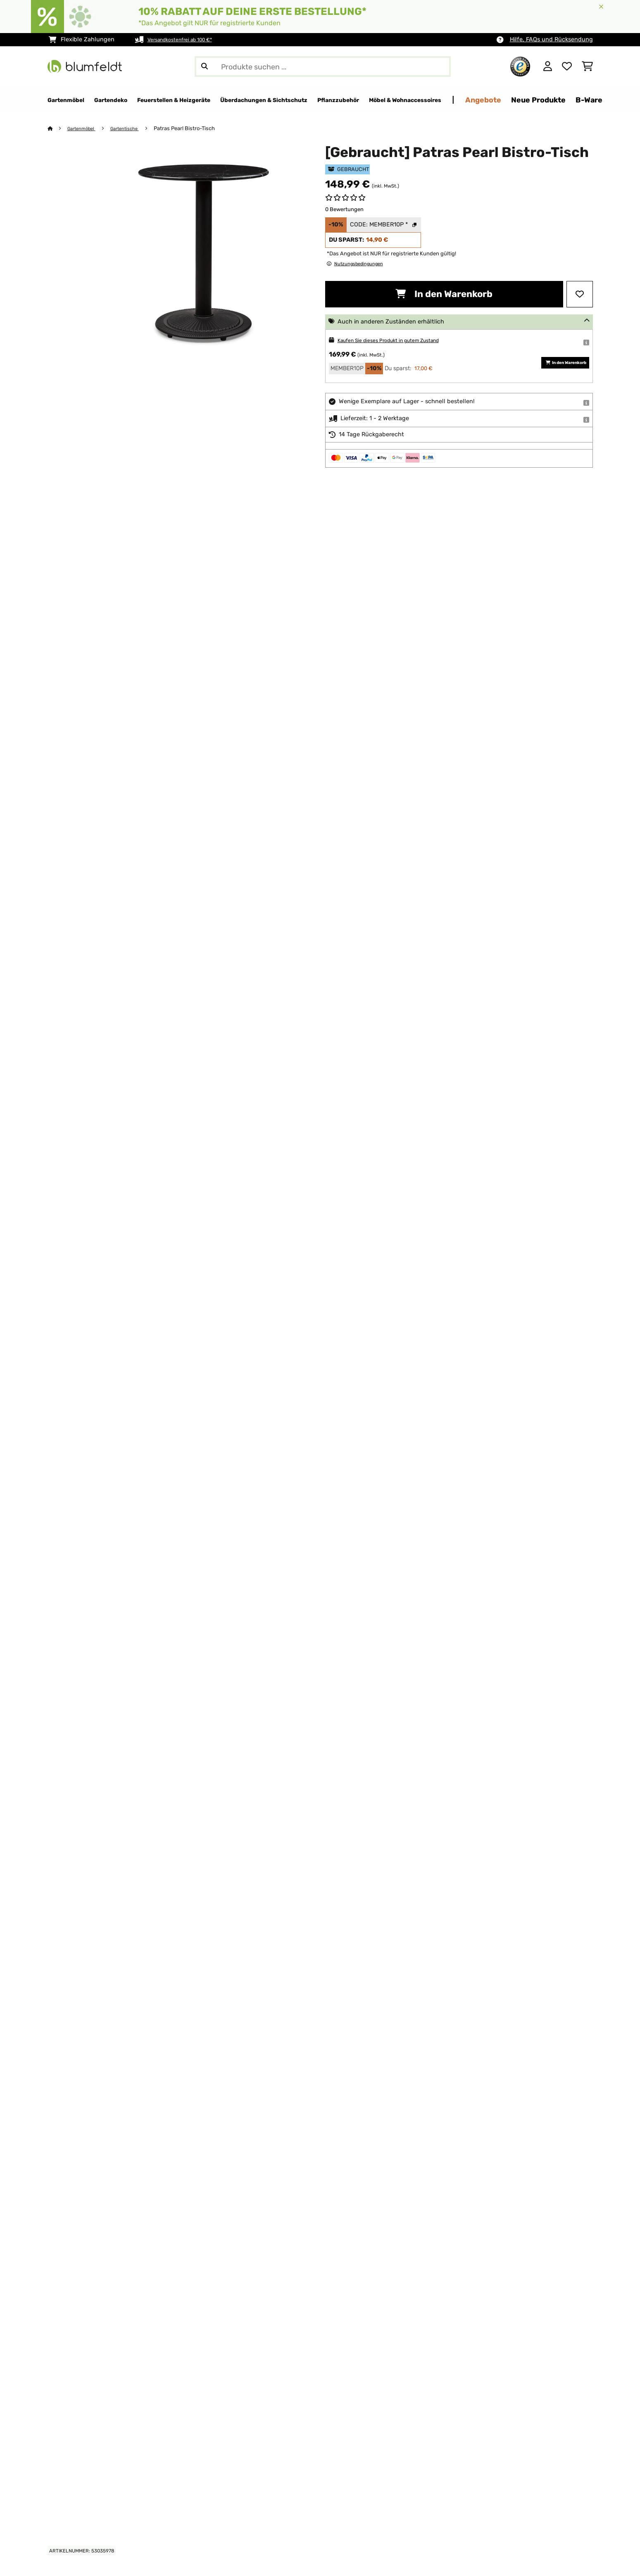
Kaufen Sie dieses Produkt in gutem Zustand (400, 340)
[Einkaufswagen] (587, 66)
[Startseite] (58, 129)
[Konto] (547, 66)
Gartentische (133, 129)
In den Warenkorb (443, 294)
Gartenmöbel (85, 129)
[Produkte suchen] (323, 66)
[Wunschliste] (567, 66)
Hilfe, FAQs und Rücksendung (551, 39)
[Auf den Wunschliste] (579, 294)
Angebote (585, 99)
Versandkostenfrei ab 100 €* (187, 39)
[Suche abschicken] (204, 66)
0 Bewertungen (344, 210)
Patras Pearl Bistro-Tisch (195, 129)
